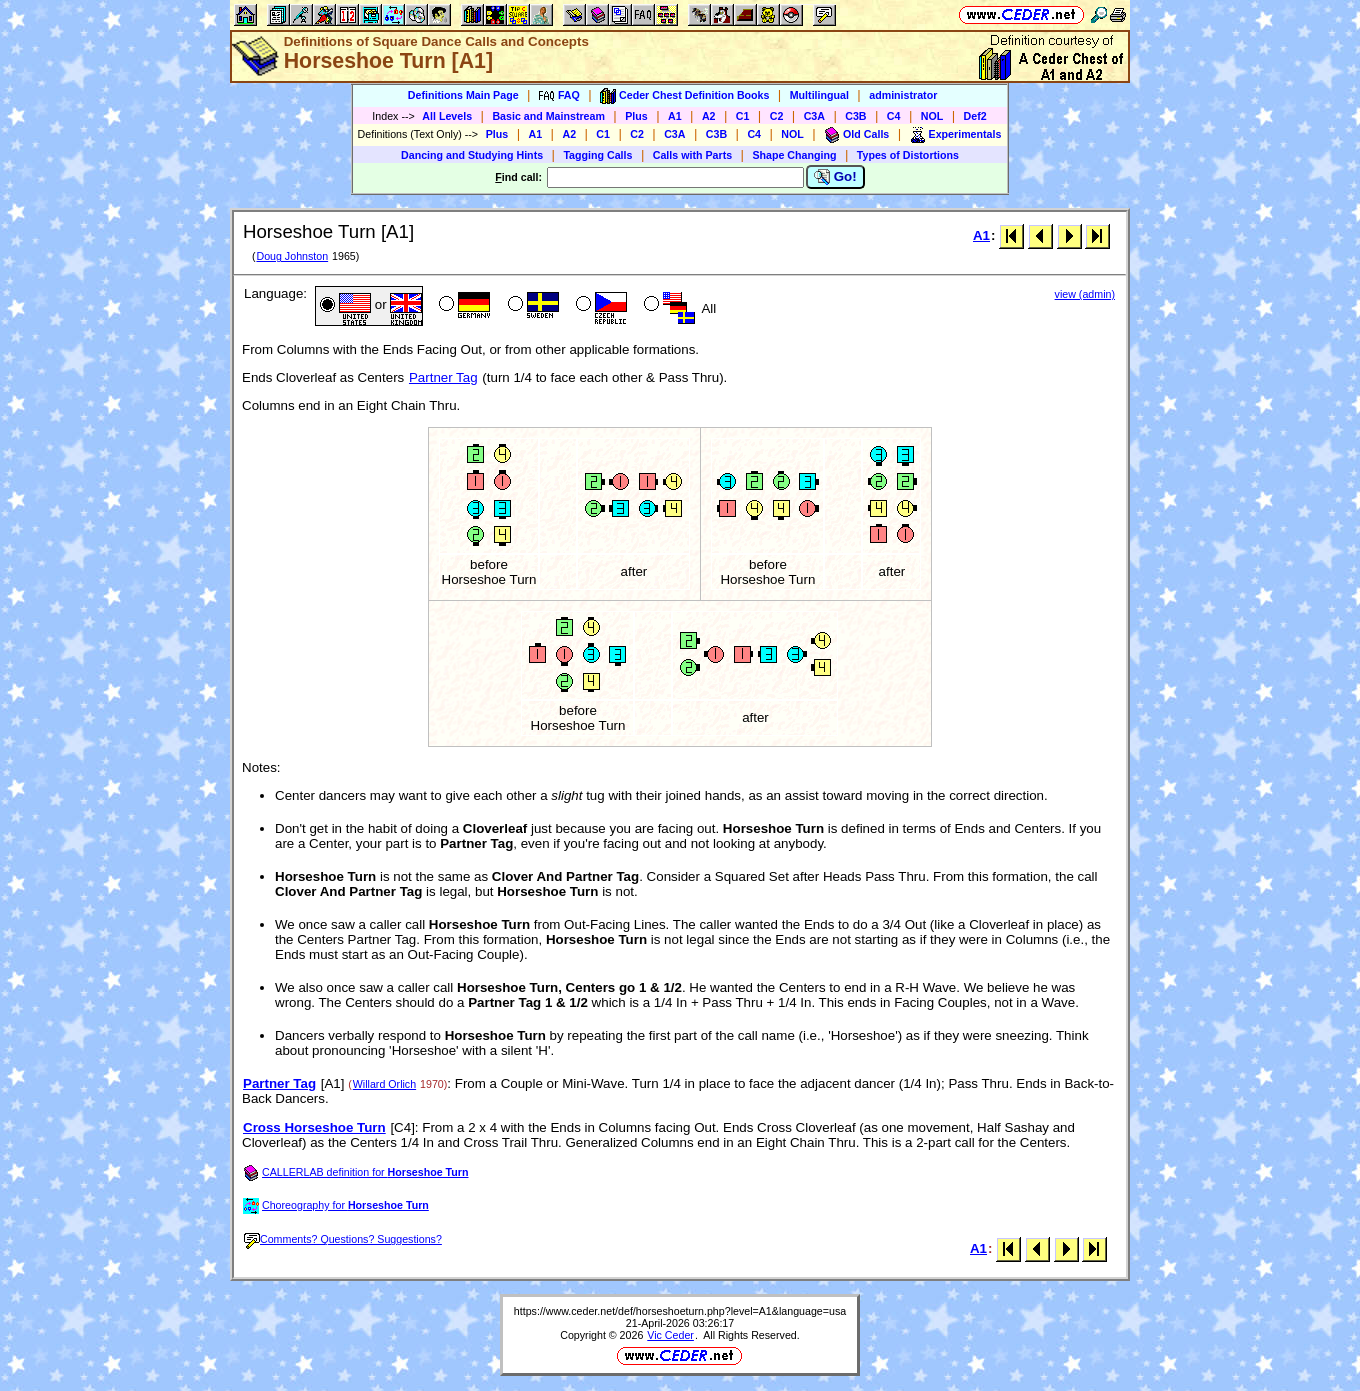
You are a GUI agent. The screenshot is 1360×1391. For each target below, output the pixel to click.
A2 (709, 116)
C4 (894, 116)
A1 (675, 116)
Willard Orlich (384, 1084)
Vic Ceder (670, 1335)
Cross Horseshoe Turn (314, 1127)
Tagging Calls (597, 155)
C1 (743, 116)
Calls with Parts (692, 155)
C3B (855, 116)
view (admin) (1085, 294)
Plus (636, 116)
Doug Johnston (292, 256)
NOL (932, 116)
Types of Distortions (908, 155)
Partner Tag (443, 377)
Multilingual (819, 95)
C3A (814, 116)
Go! (835, 177)
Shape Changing (794, 155)
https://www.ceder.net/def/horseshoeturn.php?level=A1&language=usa (680, 1311)
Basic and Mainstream (548, 116)
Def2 (975, 116)
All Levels (447, 116)
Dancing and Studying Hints (472, 155)
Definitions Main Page (463, 95)
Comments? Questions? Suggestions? (343, 1239)
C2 (777, 116)
